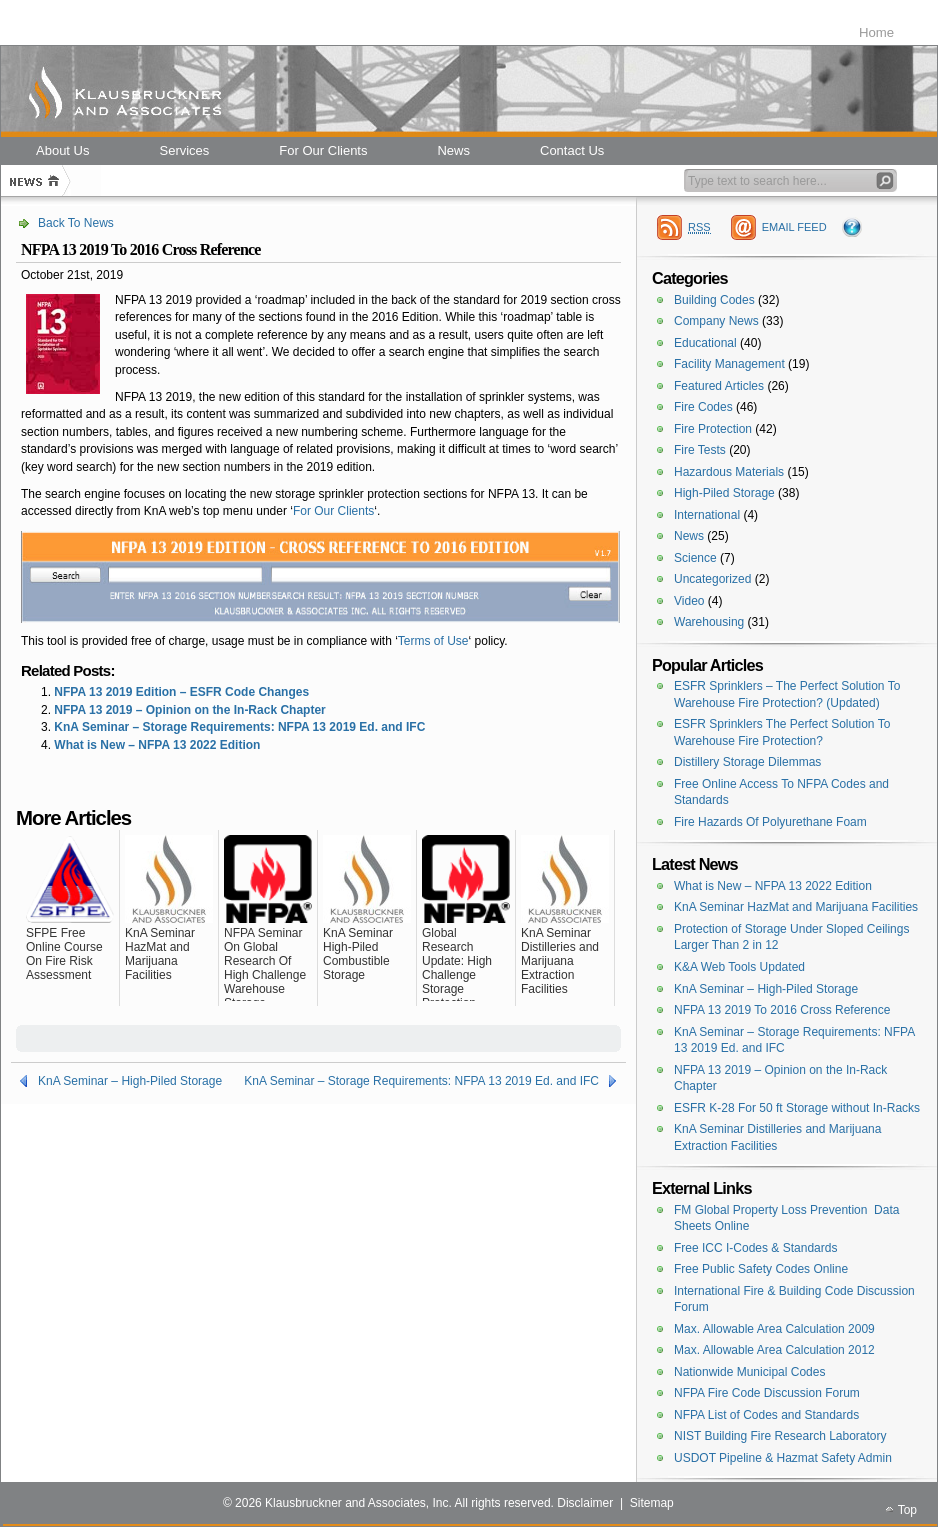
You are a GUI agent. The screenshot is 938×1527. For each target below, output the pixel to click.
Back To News (76, 223)
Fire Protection (713, 429)
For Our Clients (333, 511)
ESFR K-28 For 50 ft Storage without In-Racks (797, 1108)
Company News (716, 321)
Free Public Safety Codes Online (761, 1269)
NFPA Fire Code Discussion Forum (767, 1393)
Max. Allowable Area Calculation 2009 (774, 1329)
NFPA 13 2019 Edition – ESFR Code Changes (181, 692)
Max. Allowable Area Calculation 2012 (774, 1350)
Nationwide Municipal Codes (749, 1372)
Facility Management (729, 364)
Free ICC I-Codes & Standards (755, 1248)
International (707, 515)
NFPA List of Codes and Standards (766, 1415)
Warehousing (709, 622)
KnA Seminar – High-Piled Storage (130, 1081)
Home (876, 32)
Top (907, 1510)
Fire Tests (700, 450)
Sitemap (652, 1503)
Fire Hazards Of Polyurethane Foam (770, 822)
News (689, 536)
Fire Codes (703, 407)
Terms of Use (433, 641)
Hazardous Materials (729, 472)
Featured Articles (719, 386)
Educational (705, 343)
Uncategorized (712, 579)
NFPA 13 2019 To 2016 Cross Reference (782, 1010)
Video (689, 601)
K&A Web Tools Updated (739, 967)
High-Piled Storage (724, 493)
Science (695, 558)
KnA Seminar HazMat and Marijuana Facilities (796, 907)
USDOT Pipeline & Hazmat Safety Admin (783, 1458)
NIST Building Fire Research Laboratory (780, 1436)
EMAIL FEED (794, 227)
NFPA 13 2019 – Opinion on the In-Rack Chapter (189, 710)
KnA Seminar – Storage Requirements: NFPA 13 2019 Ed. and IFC (239, 727)
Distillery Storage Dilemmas (747, 762)
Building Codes (714, 300)
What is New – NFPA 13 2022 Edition (157, 745)
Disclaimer (585, 1503)
